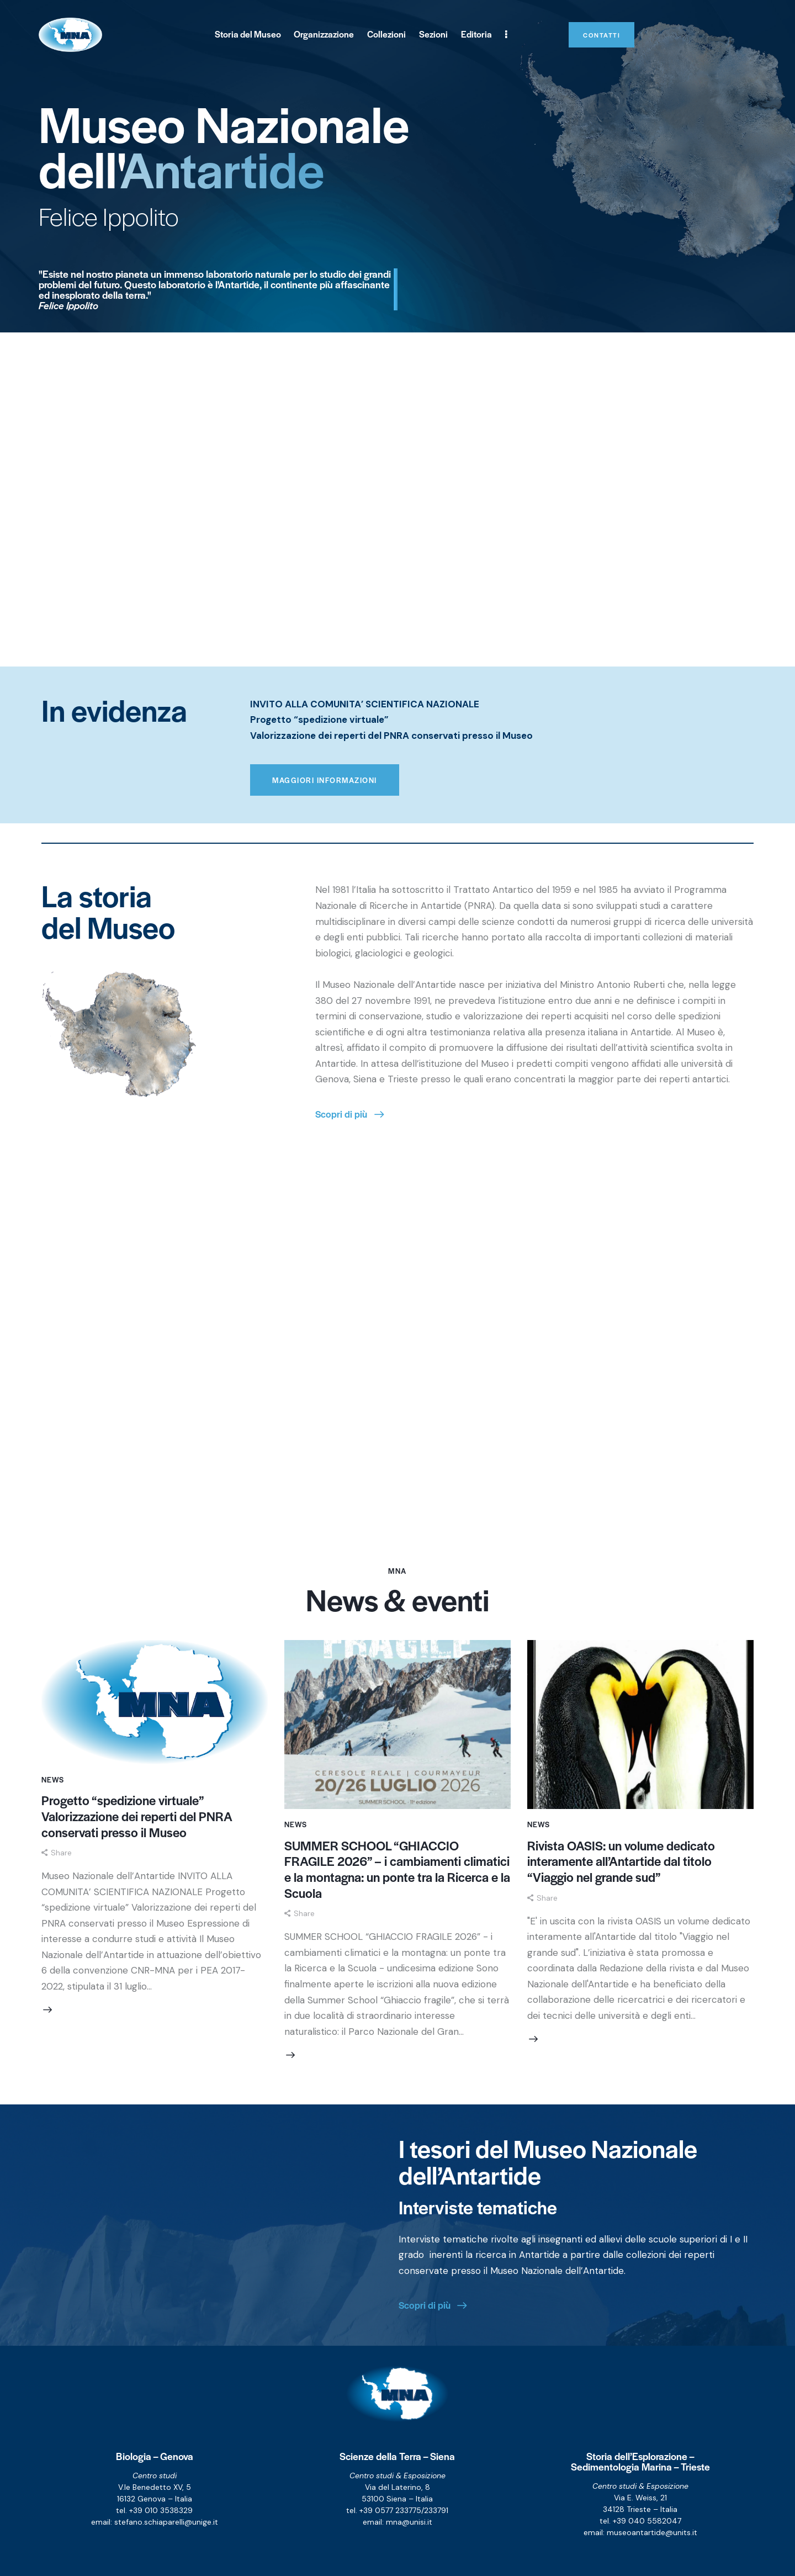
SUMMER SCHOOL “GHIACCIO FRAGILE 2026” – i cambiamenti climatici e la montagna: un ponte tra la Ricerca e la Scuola (397, 1869)
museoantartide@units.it (652, 2532)
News (52, 1779)
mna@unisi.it (409, 2522)
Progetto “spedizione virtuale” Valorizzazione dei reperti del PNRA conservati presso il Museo (136, 1816)
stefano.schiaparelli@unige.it (166, 2522)
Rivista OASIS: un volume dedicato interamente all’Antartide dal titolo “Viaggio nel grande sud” (621, 1861)
